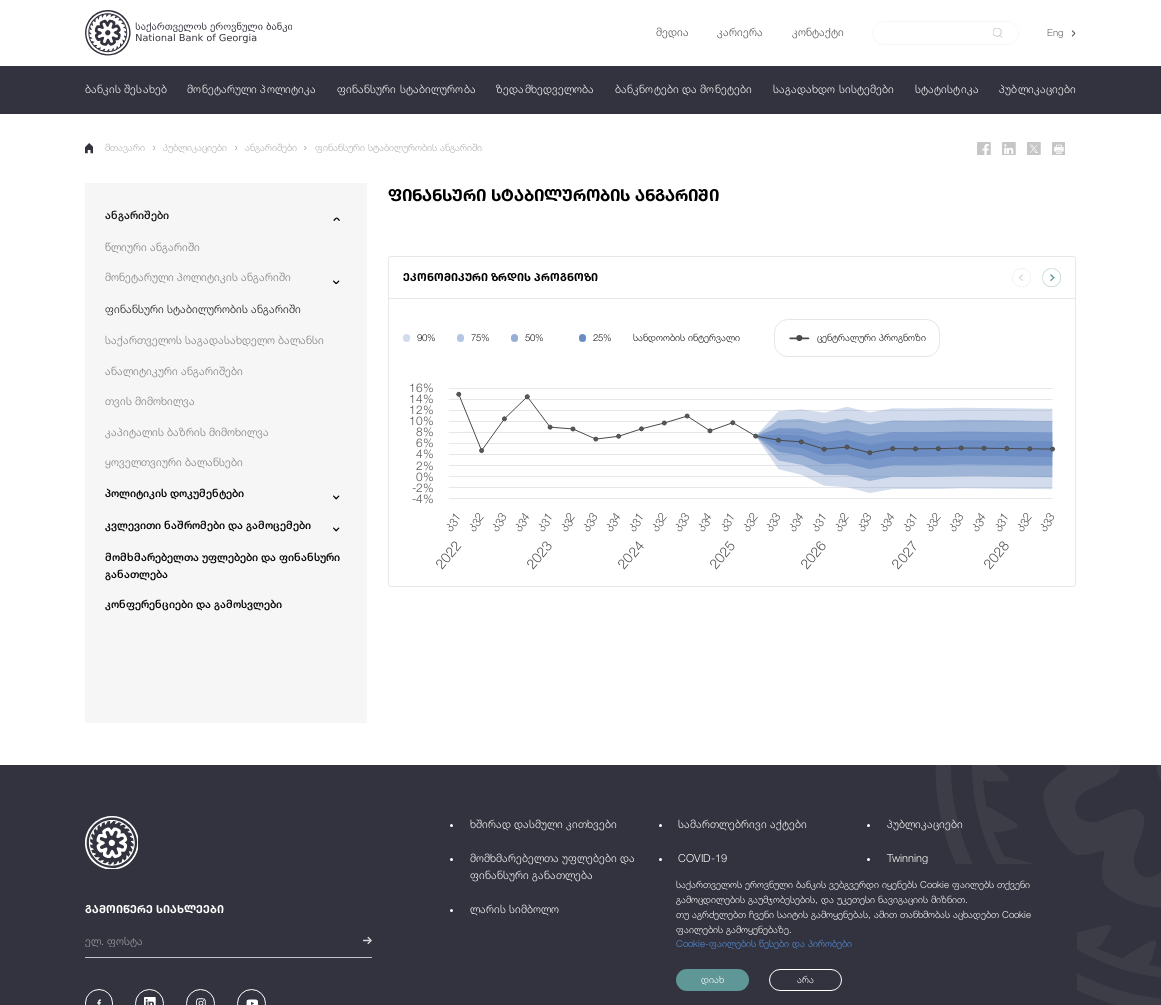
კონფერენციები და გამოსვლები (193, 603)
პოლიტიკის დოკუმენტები (174, 492)
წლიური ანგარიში (152, 246)
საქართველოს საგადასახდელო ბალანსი (214, 339)
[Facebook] (984, 149)
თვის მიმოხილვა (150, 400)
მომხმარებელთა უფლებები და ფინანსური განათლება (222, 565)
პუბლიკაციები (195, 147)
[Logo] (188, 33)
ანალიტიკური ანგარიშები (174, 370)
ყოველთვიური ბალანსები (174, 461)
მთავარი (115, 148)
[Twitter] (1034, 149)
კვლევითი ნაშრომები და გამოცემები (208, 524)
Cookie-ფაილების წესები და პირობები (764, 943)
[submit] (998, 33)
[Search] (936, 32)
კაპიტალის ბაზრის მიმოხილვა (187, 431)
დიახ (712, 979)
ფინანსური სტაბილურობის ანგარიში (398, 147)
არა (805, 979)
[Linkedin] (1009, 149)
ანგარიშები (271, 147)
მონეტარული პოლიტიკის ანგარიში (198, 276)
